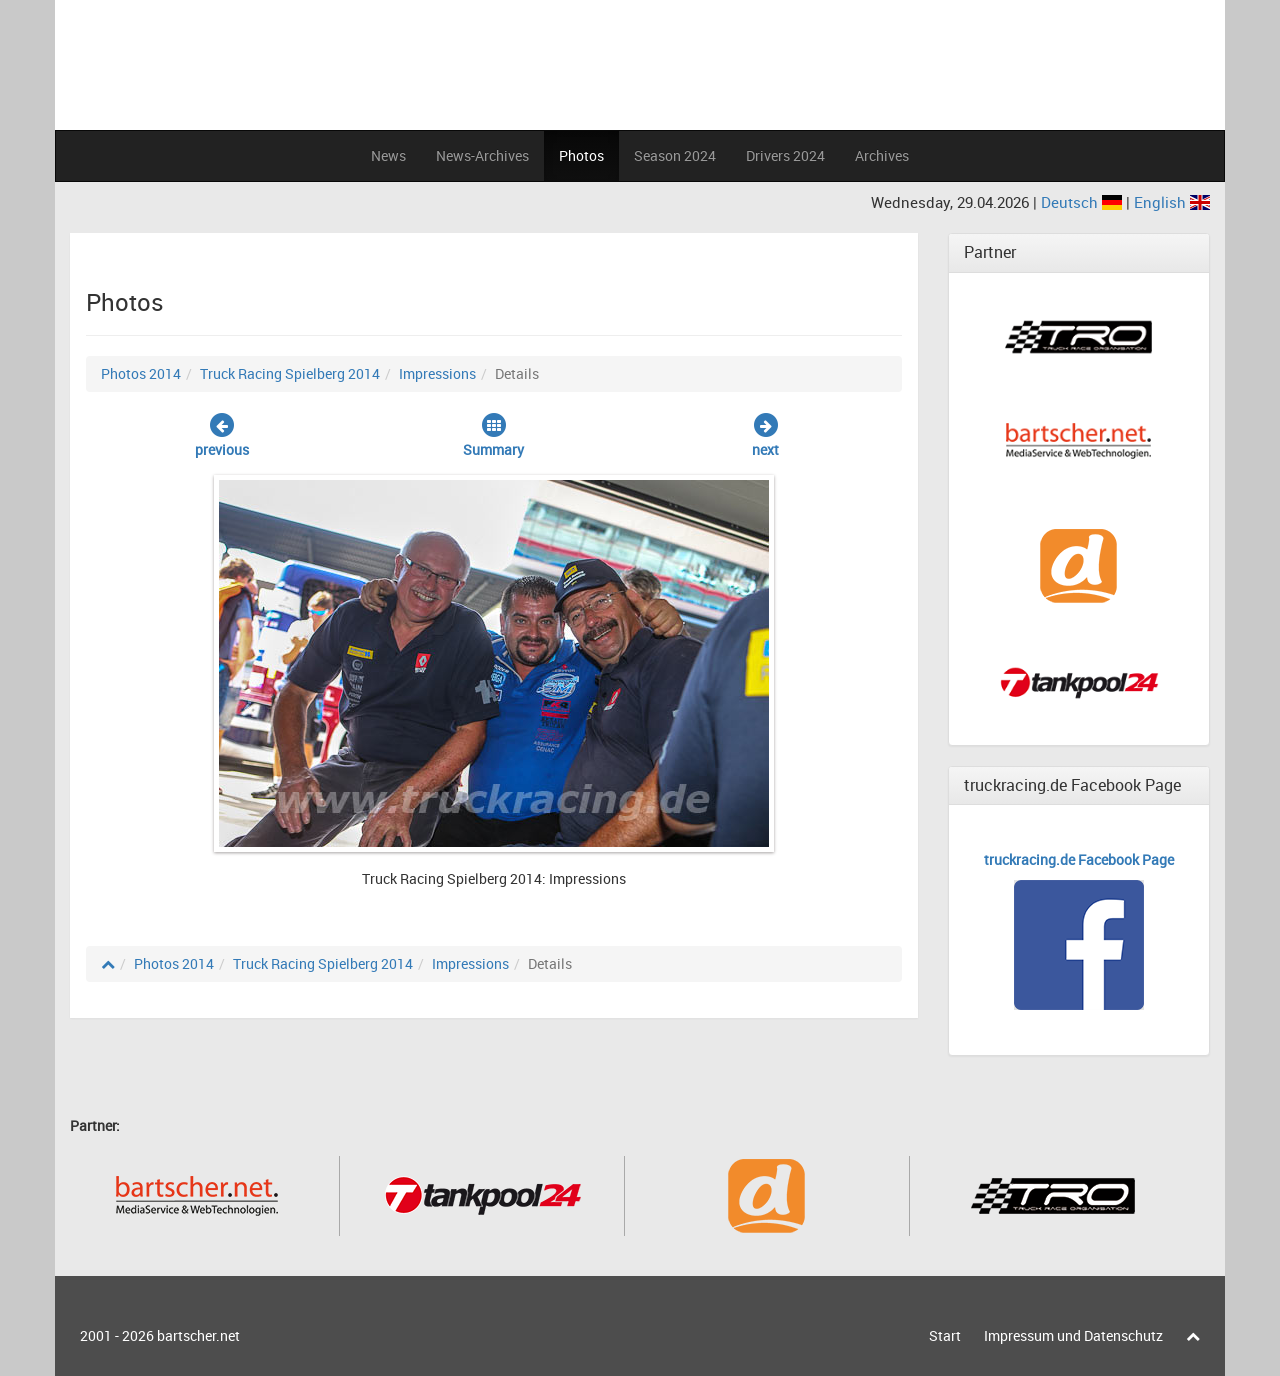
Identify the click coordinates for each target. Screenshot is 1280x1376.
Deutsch (1083, 202)
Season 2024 (675, 155)
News (388, 155)
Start (945, 1335)
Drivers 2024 (785, 155)
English (1172, 202)
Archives (882, 155)
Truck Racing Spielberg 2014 (290, 373)
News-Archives (482, 155)
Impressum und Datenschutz (1073, 1335)
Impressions (437, 373)
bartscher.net (198, 1335)
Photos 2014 (141, 373)
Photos (581, 155)
